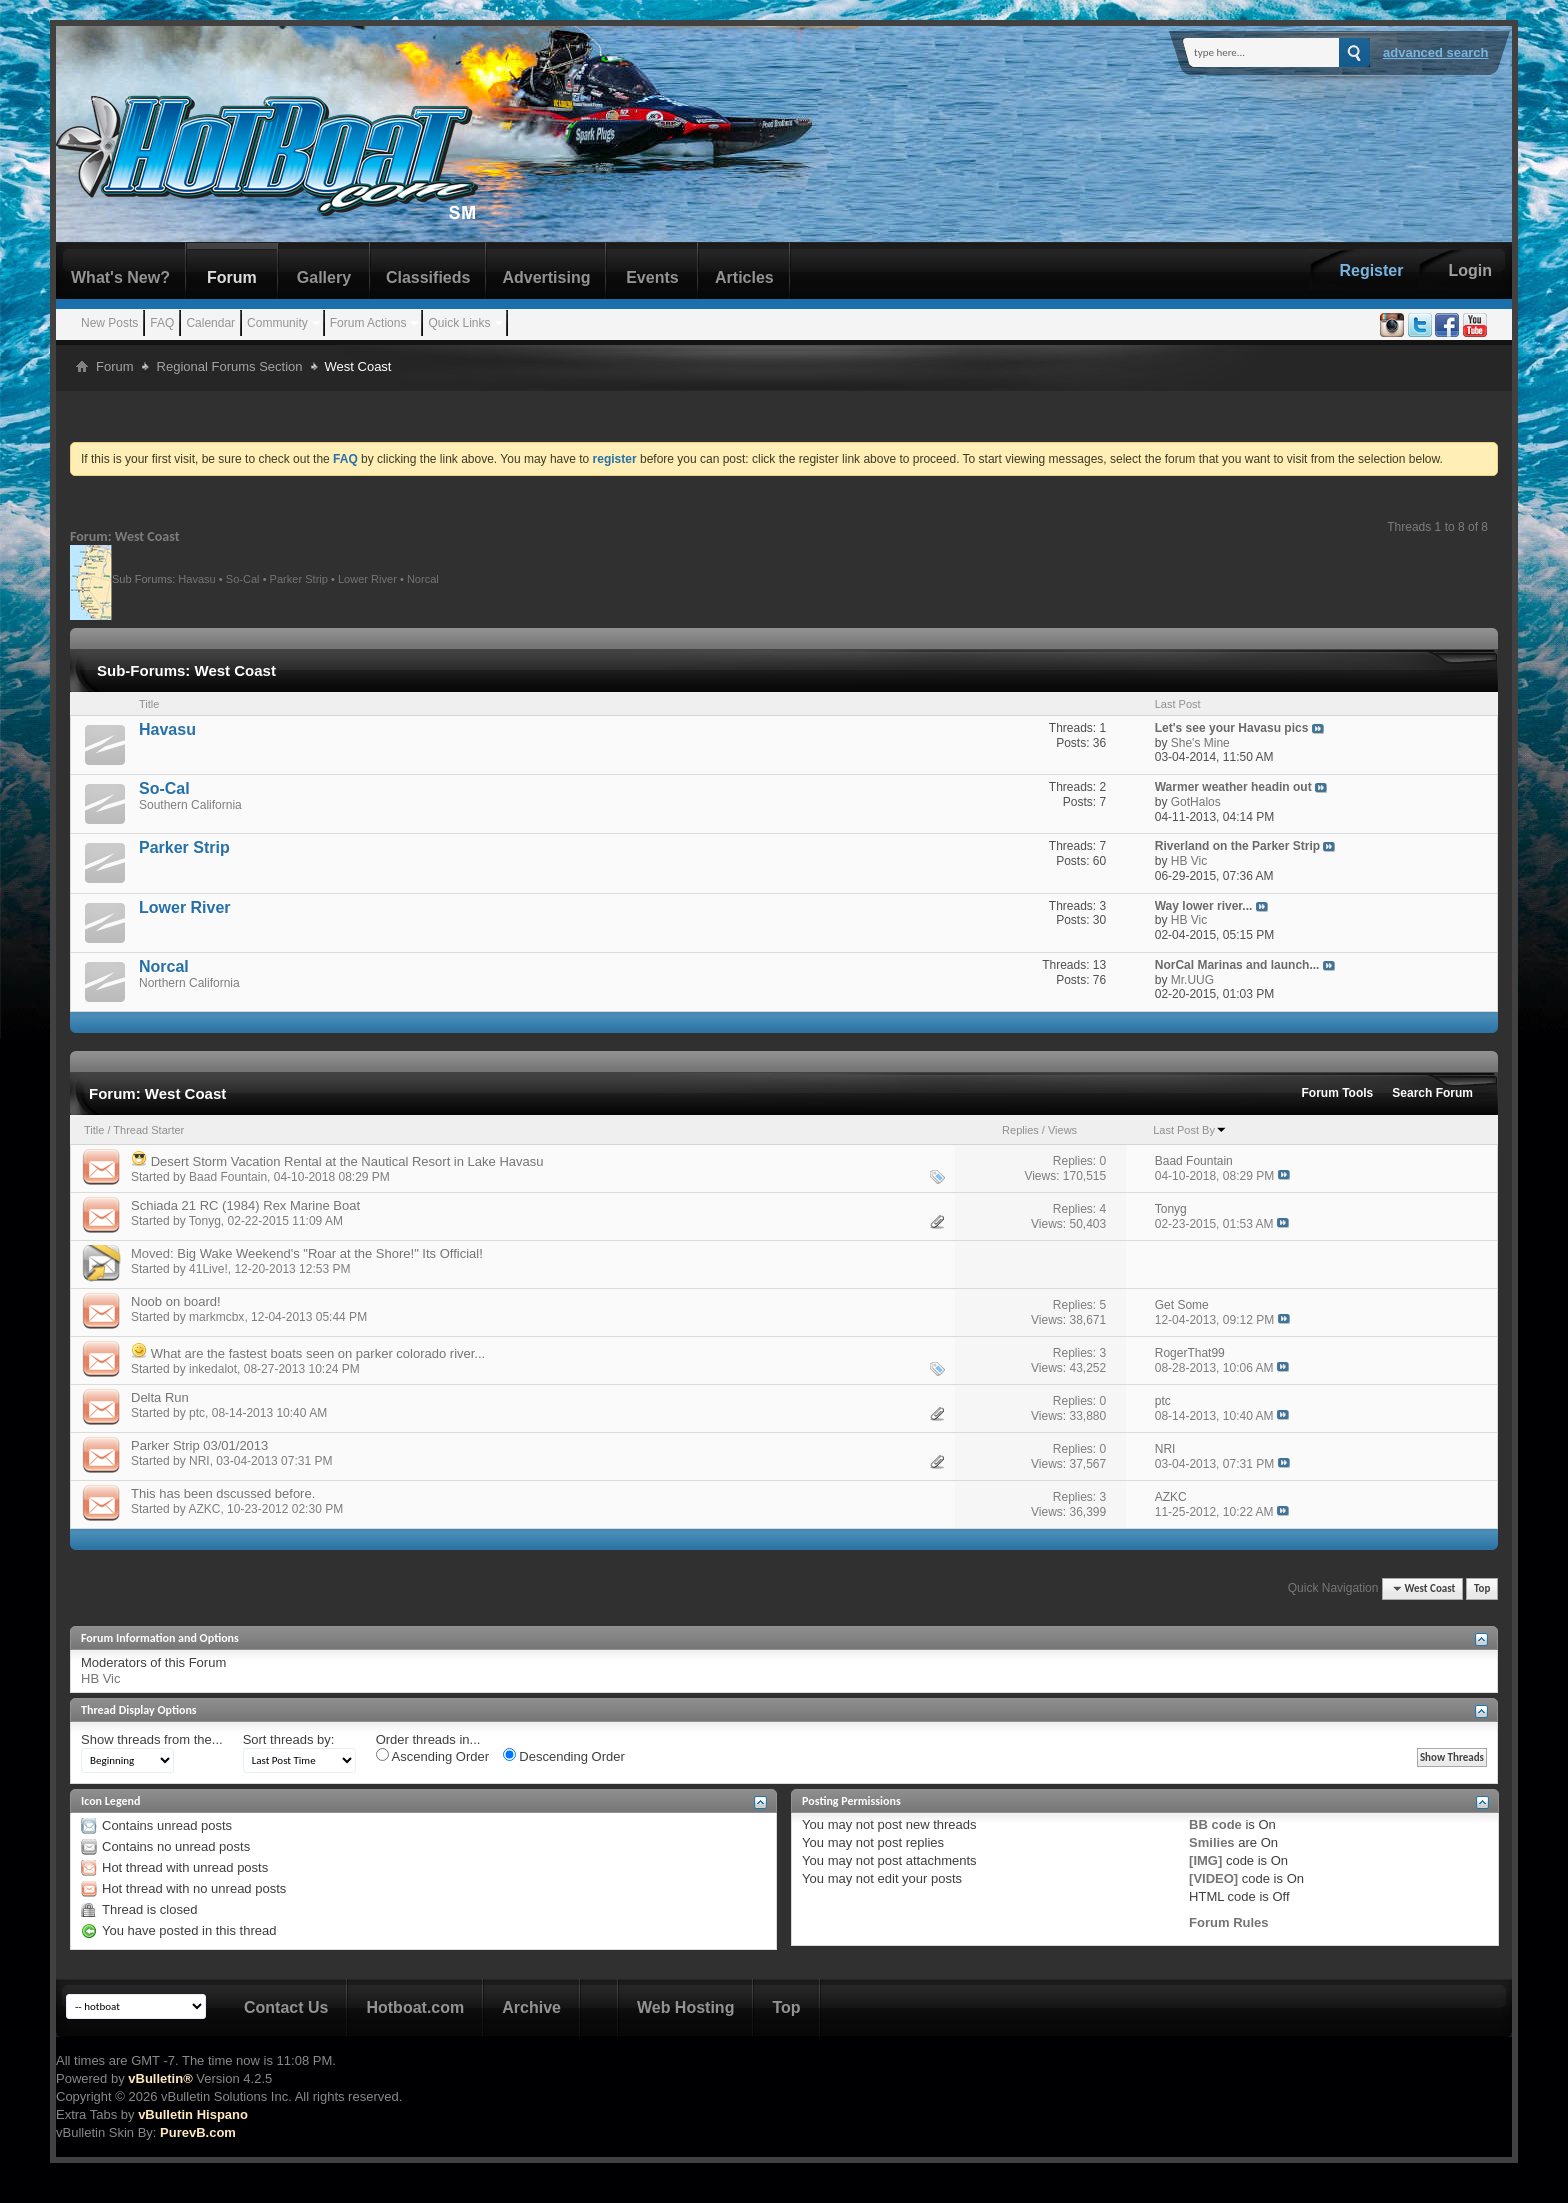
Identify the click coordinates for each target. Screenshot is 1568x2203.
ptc (197, 1413)
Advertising (546, 277)
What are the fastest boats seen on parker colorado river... (318, 1353)
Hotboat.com (415, 2007)
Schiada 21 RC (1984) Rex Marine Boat (245, 1205)
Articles (744, 277)
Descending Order (564, 1756)
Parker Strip (299, 578)
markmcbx (216, 1317)
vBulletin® (160, 2078)
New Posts (109, 323)
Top (1482, 1588)
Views (1062, 1130)
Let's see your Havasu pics (1232, 728)
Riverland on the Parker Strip (1237, 846)
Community (277, 323)
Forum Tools (1338, 1093)
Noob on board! (176, 1301)
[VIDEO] (1213, 1878)
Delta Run (160, 1397)
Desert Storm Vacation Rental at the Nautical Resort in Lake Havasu (347, 1161)
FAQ (162, 323)
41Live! (208, 1269)
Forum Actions (368, 323)
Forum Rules (1228, 1922)
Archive (531, 2007)
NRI (199, 1461)
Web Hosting (685, 2007)
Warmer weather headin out (1233, 787)
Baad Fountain (228, 1177)
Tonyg (205, 1221)
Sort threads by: (289, 1739)
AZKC (204, 1509)
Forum (232, 277)
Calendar (210, 323)
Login (1470, 270)
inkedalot (213, 1369)
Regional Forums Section (230, 366)
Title (94, 1130)
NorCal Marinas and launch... (1237, 965)
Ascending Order (432, 1756)
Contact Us (286, 2007)
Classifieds (428, 277)
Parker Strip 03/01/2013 (199, 1445)
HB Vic (101, 1678)
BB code (1215, 1824)
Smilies (1212, 1842)
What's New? (120, 277)
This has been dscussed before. (223, 1493)
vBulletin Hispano (193, 2114)
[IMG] (1205, 1860)
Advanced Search (1436, 52)
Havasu (196, 578)
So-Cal (243, 578)
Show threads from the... (152, 1739)
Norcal (423, 578)
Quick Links (459, 323)
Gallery (324, 277)
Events (652, 277)
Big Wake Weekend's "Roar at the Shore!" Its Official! (330, 1253)
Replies (1020, 1130)
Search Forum (1432, 1093)
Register (1371, 270)
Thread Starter (148, 1130)
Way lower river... (1204, 906)
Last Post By (1190, 1130)
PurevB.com (198, 2132)
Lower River (367, 578)
